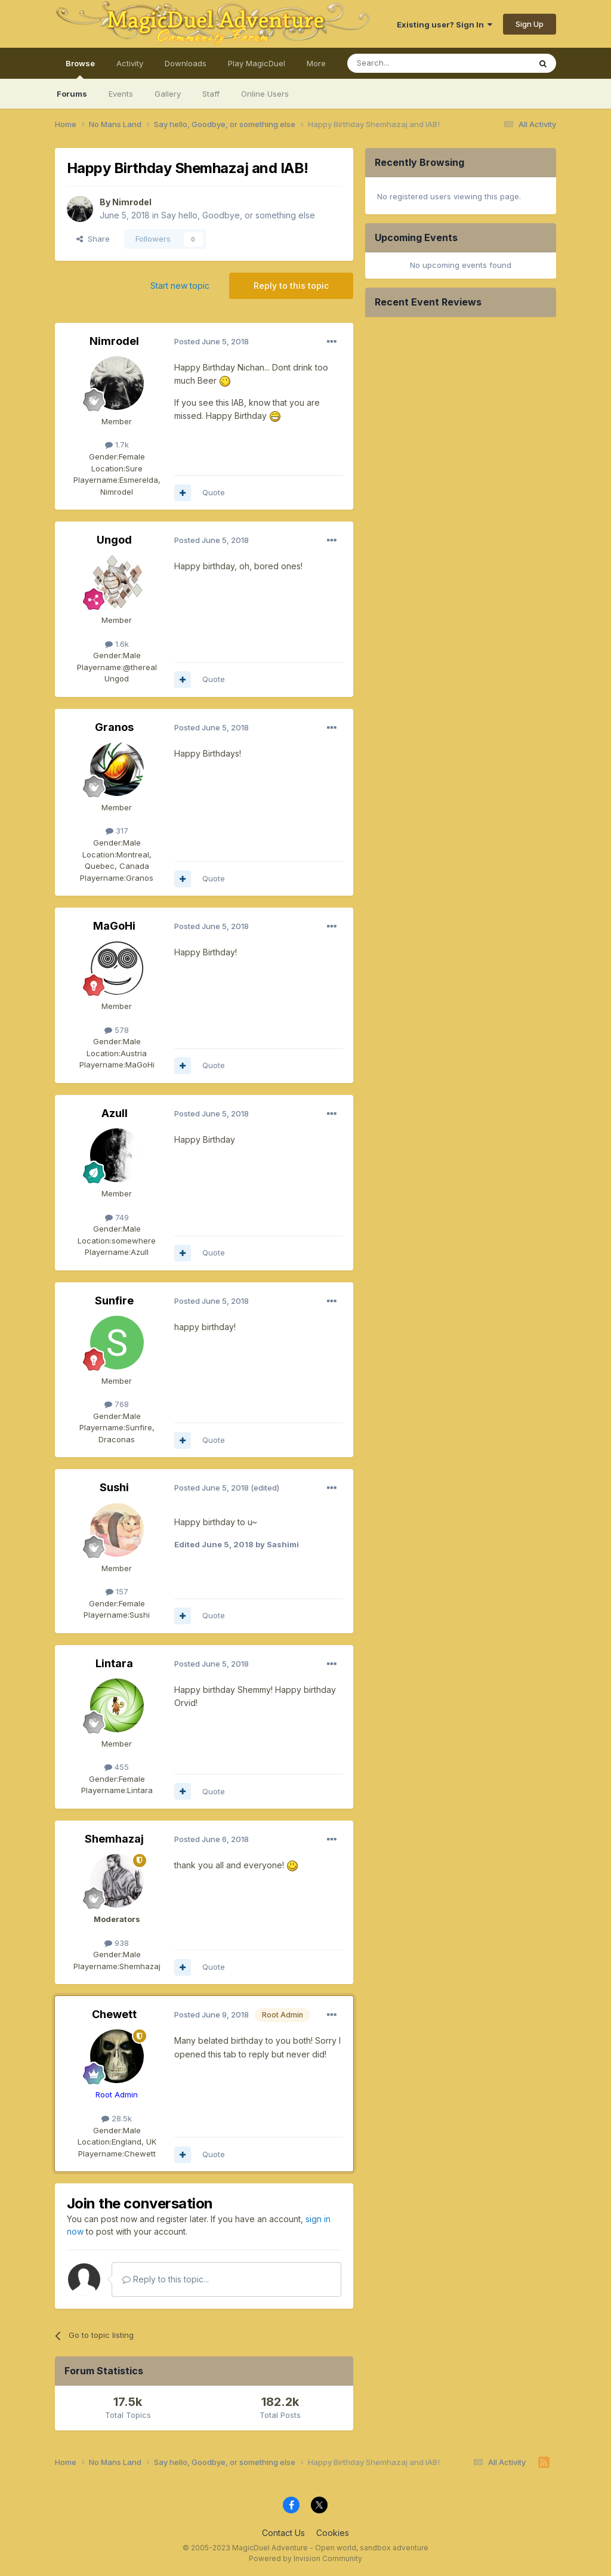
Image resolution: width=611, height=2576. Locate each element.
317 (117, 830)
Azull (114, 1113)
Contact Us (283, 2533)
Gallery (168, 93)
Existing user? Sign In (444, 24)
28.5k (116, 2118)
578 (116, 1030)
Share (93, 238)
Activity (129, 63)
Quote (213, 492)
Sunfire (114, 1300)
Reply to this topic (291, 285)
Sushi (114, 1487)
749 (117, 1217)
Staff (211, 93)
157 (117, 1591)
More (316, 63)
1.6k (117, 644)
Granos (114, 727)
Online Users (265, 93)
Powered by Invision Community (305, 2558)
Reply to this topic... (165, 2279)
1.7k (117, 444)
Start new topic (179, 285)
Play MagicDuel (256, 63)
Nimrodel (132, 202)
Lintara (114, 1663)
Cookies (332, 2533)
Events (121, 93)
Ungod (114, 539)
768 (116, 1404)
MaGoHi (114, 926)
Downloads (185, 63)
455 (116, 1767)
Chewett (114, 2014)
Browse (80, 68)
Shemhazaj (114, 1838)
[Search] (408, 63)
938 (116, 1943)
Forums (72, 93)
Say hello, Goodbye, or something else (238, 215)
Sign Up (530, 24)
